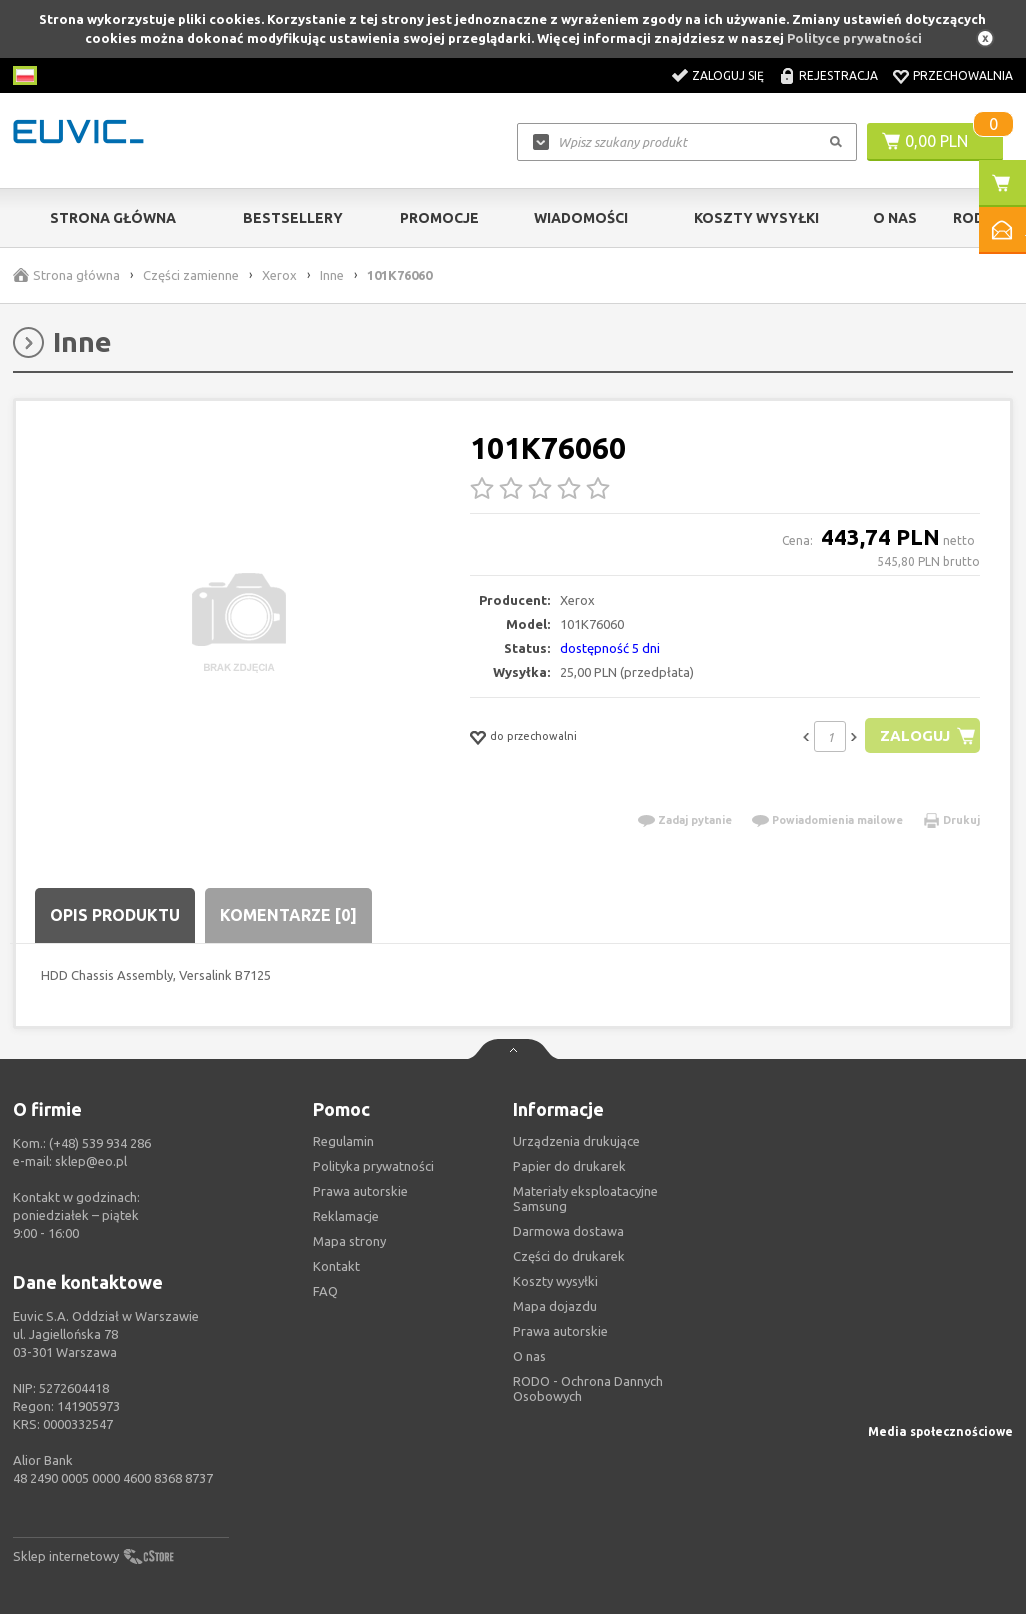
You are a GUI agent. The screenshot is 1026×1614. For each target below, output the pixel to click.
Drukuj (961, 820)
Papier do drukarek (569, 1166)
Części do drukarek (569, 1256)
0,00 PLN (936, 141)
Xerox (279, 275)
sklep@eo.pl (91, 1161)
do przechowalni (533, 736)
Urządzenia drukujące (576, 1141)
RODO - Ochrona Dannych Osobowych (588, 1388)
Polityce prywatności (854, 38)
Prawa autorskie (560, 1331)
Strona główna (113, 218)
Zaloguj (914, 735)
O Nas (895, 218)
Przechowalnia (963, 75)
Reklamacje (346, 1216)
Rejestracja (838, 75)
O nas (529, 1356)
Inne (332, 275)
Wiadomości (581, 218)
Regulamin (343, 1141)
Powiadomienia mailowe (837, 820)
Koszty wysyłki (756, 218)
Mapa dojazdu (555, 1306)
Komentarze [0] (288, 915)
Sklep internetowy (66, 1556)
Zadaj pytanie (695, 820)
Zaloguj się (728, 75)
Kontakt (336, 1266)
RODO (974, 218)
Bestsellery (293, 218)
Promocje (439, 218)
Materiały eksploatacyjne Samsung (585, 1198)
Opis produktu (115, 915)
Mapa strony (349, 1241)
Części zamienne (191, 275)
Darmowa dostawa (568, 1231)
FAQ (325, 1291)
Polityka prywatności (373, 1166)
